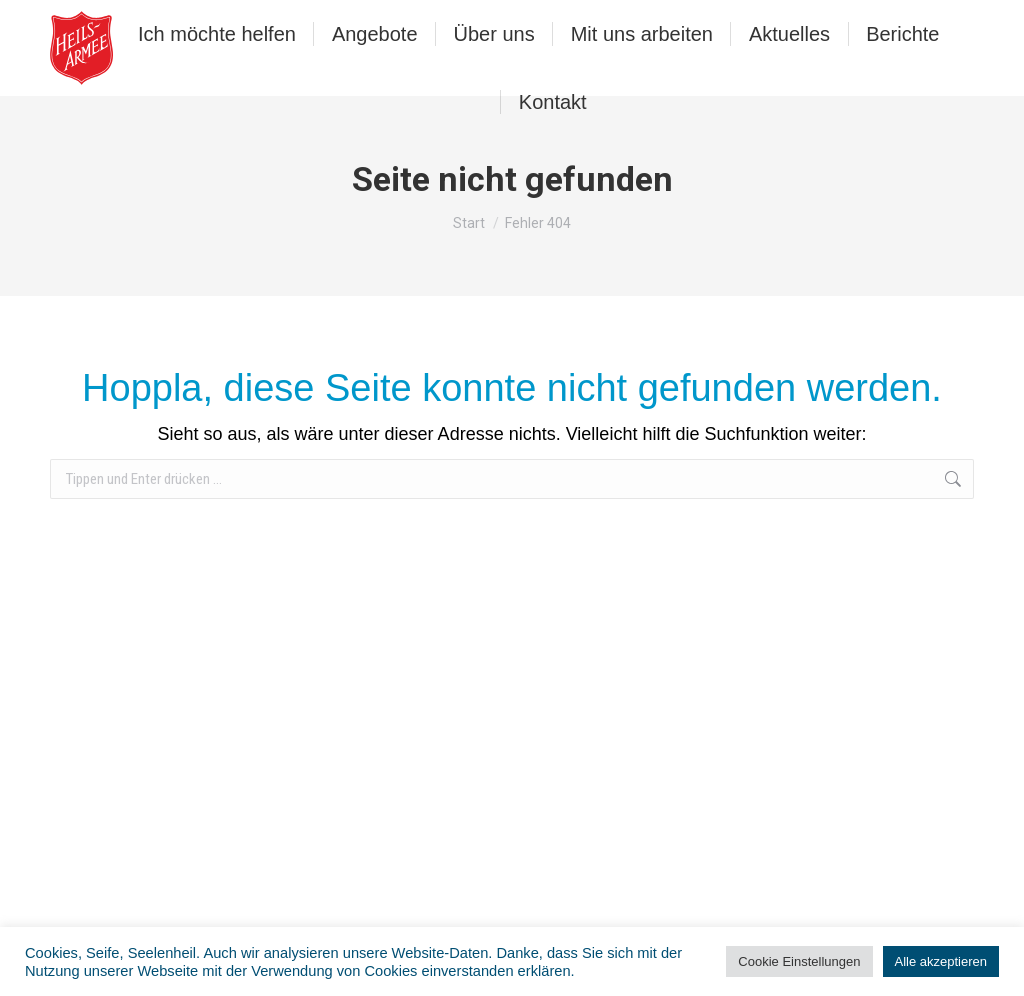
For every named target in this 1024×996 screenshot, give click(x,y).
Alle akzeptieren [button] (941, 961)
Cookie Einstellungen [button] (799, 961)
